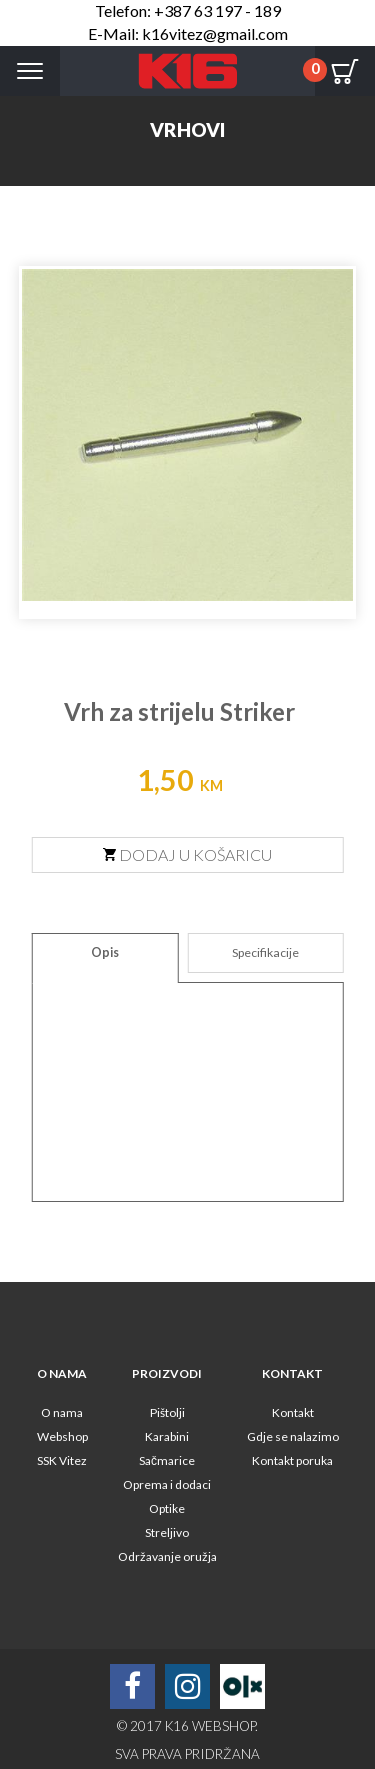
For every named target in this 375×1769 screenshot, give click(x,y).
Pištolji (167, 1412)
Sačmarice (167, 1460)
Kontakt (293, 1412)
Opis (105, 952)
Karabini (167, 1436)
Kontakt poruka (292, 1460)
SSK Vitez (62, 1460)
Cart (345, 71)
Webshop (62, 1436)
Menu (30, 71)
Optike (167, 1508)
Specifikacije (265, 952)
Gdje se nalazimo (293, 1436)
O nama (62, 1412)
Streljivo (167, 1532)
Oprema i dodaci (167, 1484)
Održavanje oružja (167, 1556)
